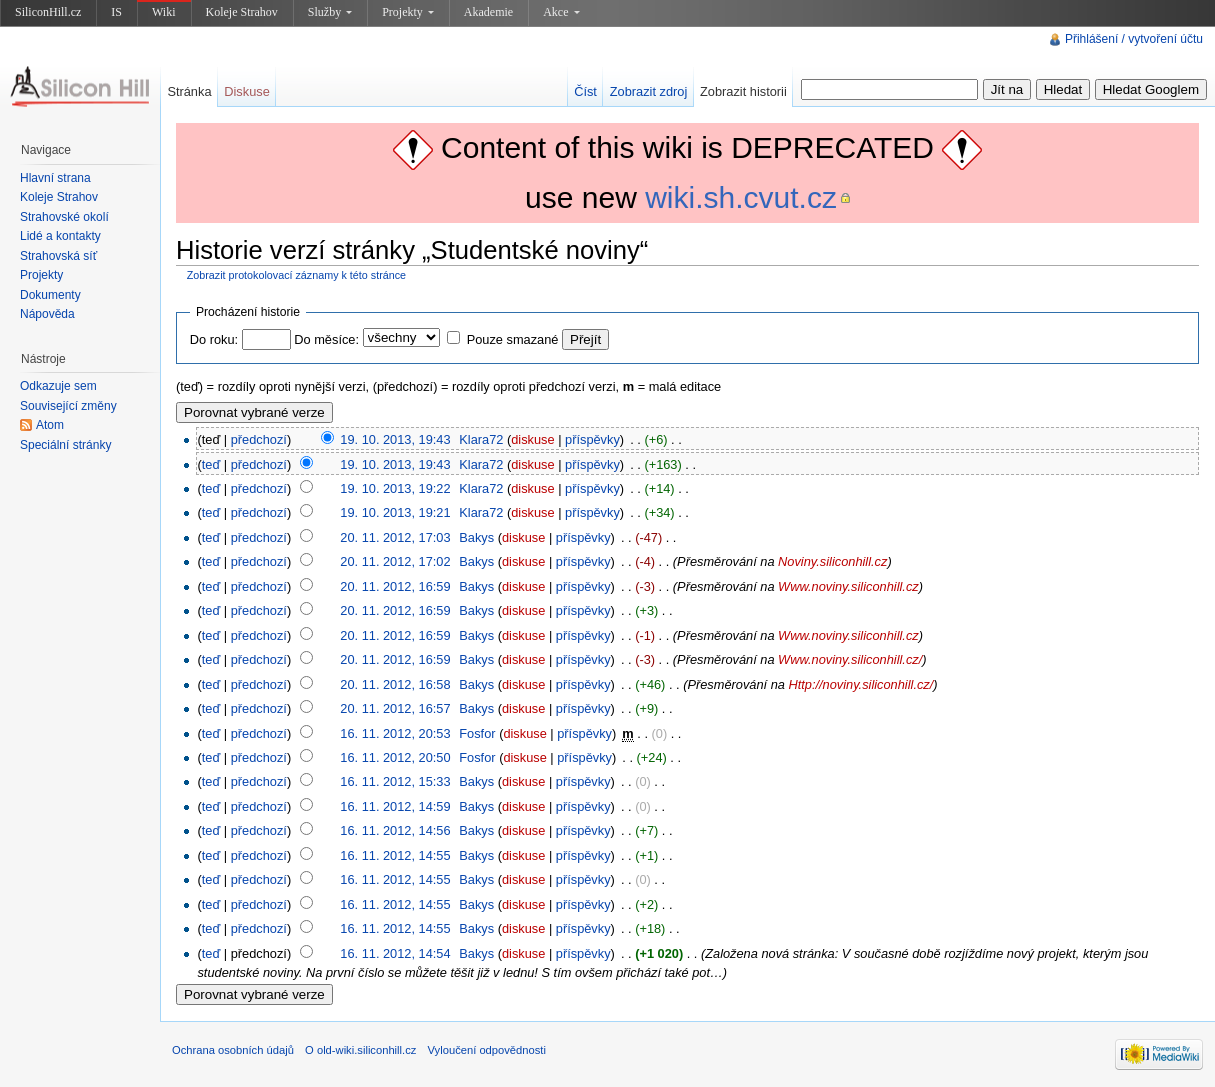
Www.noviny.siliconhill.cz (848, 586)
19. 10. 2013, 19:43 (395, 439)
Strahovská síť (58, 256)
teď (211, 464)
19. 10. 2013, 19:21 (395, 512)
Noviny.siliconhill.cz (832, 561)
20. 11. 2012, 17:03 (395, 537)
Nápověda (47, 314)
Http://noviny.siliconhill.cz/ (860, 684)
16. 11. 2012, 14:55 (395, 855)
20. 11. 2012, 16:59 (395, 586)
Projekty (408, 12)
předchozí (259, 439)
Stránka (189, 91)
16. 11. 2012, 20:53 (395, 733)
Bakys (476, 537)
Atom (50, 425)
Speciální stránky (65, 445)
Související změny (68, 406)
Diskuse (247, 91)
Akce (561, 12)
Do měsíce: (326, 339)
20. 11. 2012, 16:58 (395, 684)
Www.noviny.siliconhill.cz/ (850, 659)
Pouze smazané (513, 339)
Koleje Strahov (242, 12)
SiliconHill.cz (48, 12)
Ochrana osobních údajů (233, 1050)
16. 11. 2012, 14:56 (395, 830)
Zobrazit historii (743, 91)
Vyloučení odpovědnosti (487, 1050)
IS (116, 12)
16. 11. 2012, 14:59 (395, 806)
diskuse (532, 439)
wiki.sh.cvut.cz (741, 197)
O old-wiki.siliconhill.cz (360, 1050)
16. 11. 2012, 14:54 (395, 953)
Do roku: (214, 339)
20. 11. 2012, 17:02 (395, 561)
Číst (585, 91)
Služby (330, 12)
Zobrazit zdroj (649, 91)
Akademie (488, 12)
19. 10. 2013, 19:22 (395, 488)
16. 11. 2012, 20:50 (395, 757)
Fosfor (477, 733)
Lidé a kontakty (60, 236)
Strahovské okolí (64, 217)
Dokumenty (50, 295)
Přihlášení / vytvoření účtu (1134, 39)
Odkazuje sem (58, 386)
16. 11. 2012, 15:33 (395, 781)
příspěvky (592, 439)
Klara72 (481, 439)
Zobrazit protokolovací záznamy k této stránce (296, 275)
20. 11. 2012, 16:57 (395, 708)
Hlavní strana (55, 178)
